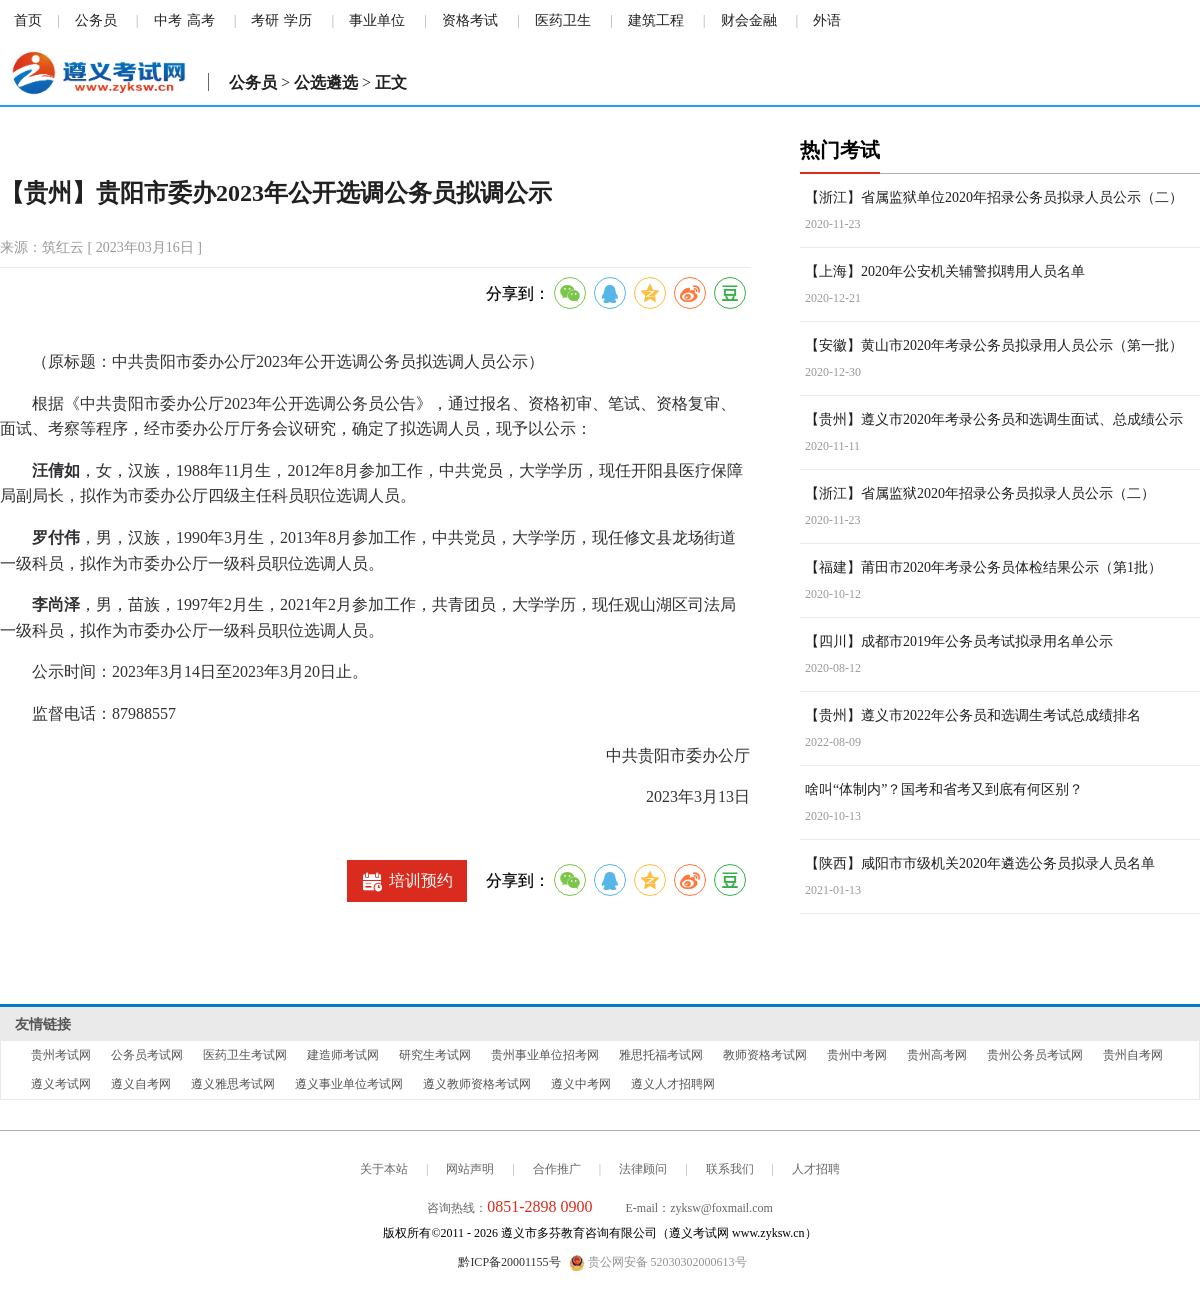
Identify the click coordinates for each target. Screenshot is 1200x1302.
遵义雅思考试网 (233, 1084)
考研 (265, 20)
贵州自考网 (1133, 1055)
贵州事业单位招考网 (545, 1055)
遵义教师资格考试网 (477, 1084)
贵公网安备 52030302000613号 (658, 1263)
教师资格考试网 (765, 1055)
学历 (298, 20)
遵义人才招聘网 (673, 1084)
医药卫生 (563, 20)
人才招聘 (816, 1169)
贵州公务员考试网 (1035, 1055)
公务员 (96, 20)
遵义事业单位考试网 (349, 1084)
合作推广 (557, 1169)
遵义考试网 (61, 1084)
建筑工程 (656, 20)
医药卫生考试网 (245, 1055)
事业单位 (377, 20)
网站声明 (470, 1169)
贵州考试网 (61, 1055)
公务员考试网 (147, 1055)
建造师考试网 (343, 1055)
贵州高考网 (937, 1055)
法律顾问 (643, 1169)
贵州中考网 (857, 1055)
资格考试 (470, 20)
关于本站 (384, 1169)
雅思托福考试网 (661, 1055)
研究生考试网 (435, 1055)
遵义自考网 (141, 1084)
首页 (28, 20)
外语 (827, 20)
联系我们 (730, 1169)
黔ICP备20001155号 (509, 1262)
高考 (201, 20)
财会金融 (749, 20)
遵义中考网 (581, 1084)
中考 (168, 20)
